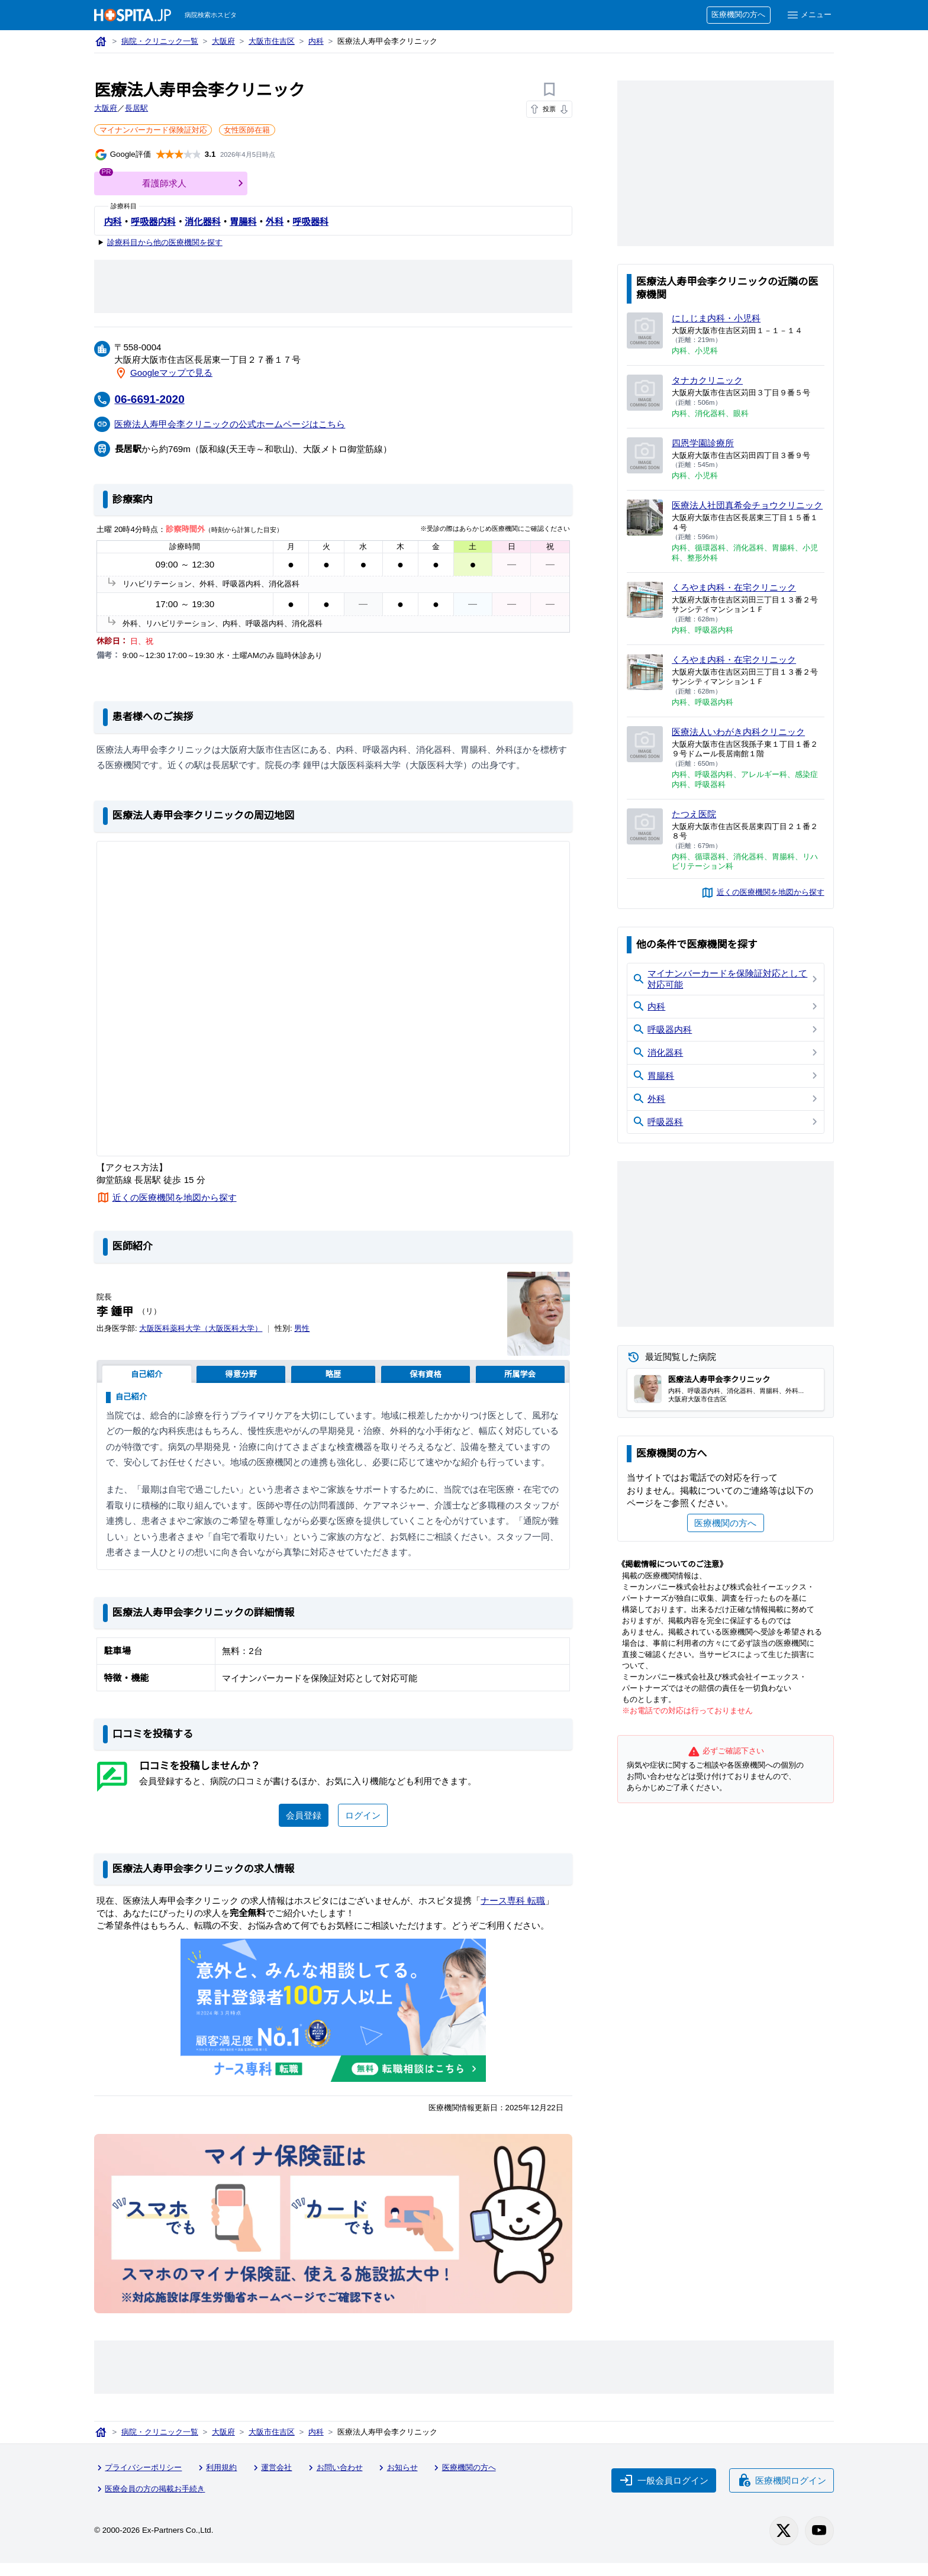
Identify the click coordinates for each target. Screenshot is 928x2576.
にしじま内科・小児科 (717, 317)
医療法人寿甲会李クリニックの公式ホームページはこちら (230, 423)
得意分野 (241, 1373)
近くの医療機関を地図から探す (175, 1197)
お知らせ (401, 2482)
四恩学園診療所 (703, 442)
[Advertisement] (333, 286)
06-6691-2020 (151, 399)
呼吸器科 (310, 221)
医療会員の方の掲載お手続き (150, 2503)
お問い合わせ (337, 2482)
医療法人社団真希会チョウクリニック (744, 510)
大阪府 (225, 42)
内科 (319, 42)
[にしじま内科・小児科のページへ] (645, 330)
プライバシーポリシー (138, 2482)
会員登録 (303, 1829)
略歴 (333, 1373)
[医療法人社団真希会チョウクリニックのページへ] (645, 517)
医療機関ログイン (781, 2494)
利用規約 (218, 2482)
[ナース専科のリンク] (333, 2025)
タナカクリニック (708, 379)
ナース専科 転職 (517, 1914)
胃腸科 (243, 221)
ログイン (363, 1829)
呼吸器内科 (153, 221)
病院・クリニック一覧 (160, 42)
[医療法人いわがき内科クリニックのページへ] (645, 755)
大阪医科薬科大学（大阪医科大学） (203, 1328)
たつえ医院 (694, 824)
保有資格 (425, 1373)
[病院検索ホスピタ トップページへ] (132, 15)
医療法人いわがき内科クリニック (739, 742)
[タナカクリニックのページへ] (645, 393)
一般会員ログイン (662, 2494)
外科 (274, 221)
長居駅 (137, 108)
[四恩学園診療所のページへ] (645, 455)
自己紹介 (146, 1373)
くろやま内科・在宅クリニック (735, 598)
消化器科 (203, 221)
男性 (306, 1328)
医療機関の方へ (737, 15)
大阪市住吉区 (274, 42)
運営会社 (274, 2482)
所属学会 (520, 1373)
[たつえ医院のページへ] (645, 838)
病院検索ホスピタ (212, 15)
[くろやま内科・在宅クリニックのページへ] (645, 611)
